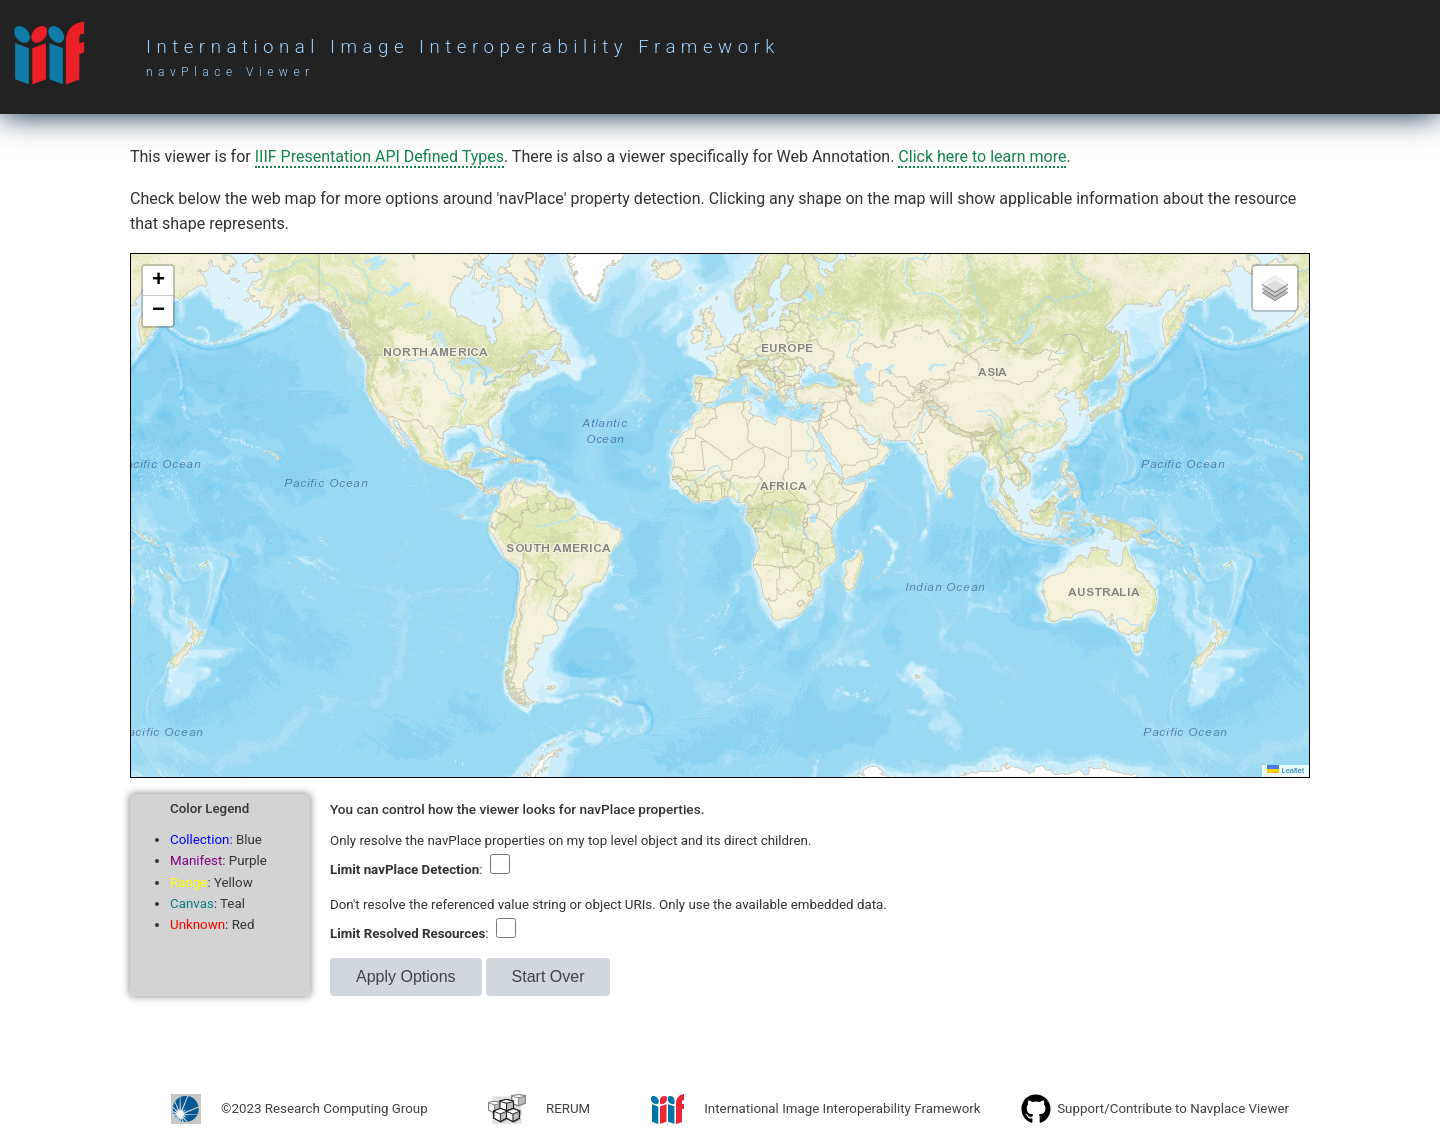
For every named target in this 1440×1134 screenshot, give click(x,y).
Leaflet (1285, 770)
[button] (158, 281)
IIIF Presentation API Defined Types (379, 156)
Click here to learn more (982, 156)
